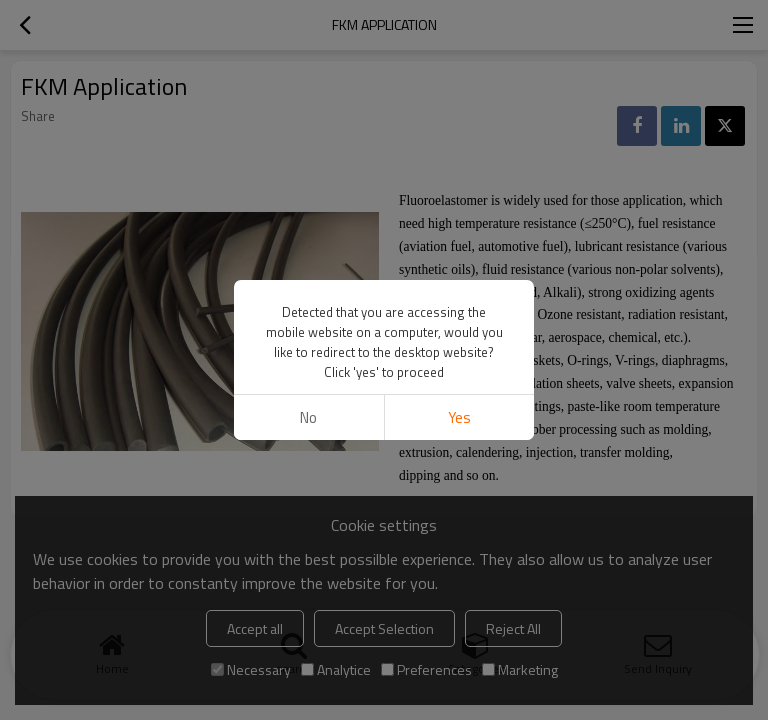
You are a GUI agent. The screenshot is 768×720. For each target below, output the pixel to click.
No (308, 417)
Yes (459, 417)
